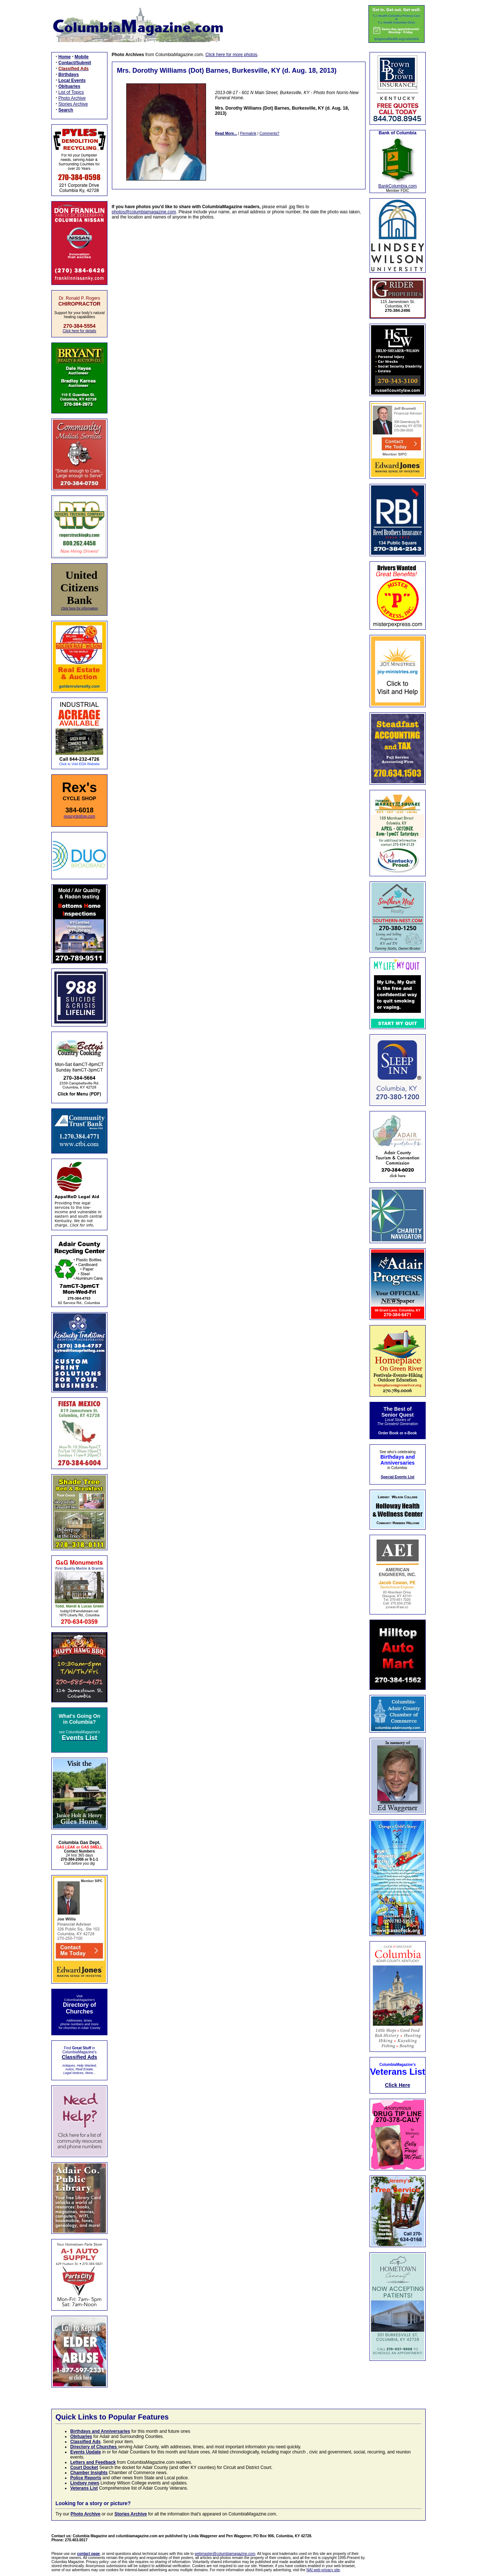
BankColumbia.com (397, 186)
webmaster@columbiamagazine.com (225, 2554)
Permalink (248, 133)
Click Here (397, 2085)
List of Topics (71, 92)
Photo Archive (72, 98)
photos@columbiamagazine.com (144, 211)
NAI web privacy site (323, 2570)
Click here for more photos (231, 54)
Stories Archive (73, 104)
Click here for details (79, 331)
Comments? (269, 133)
